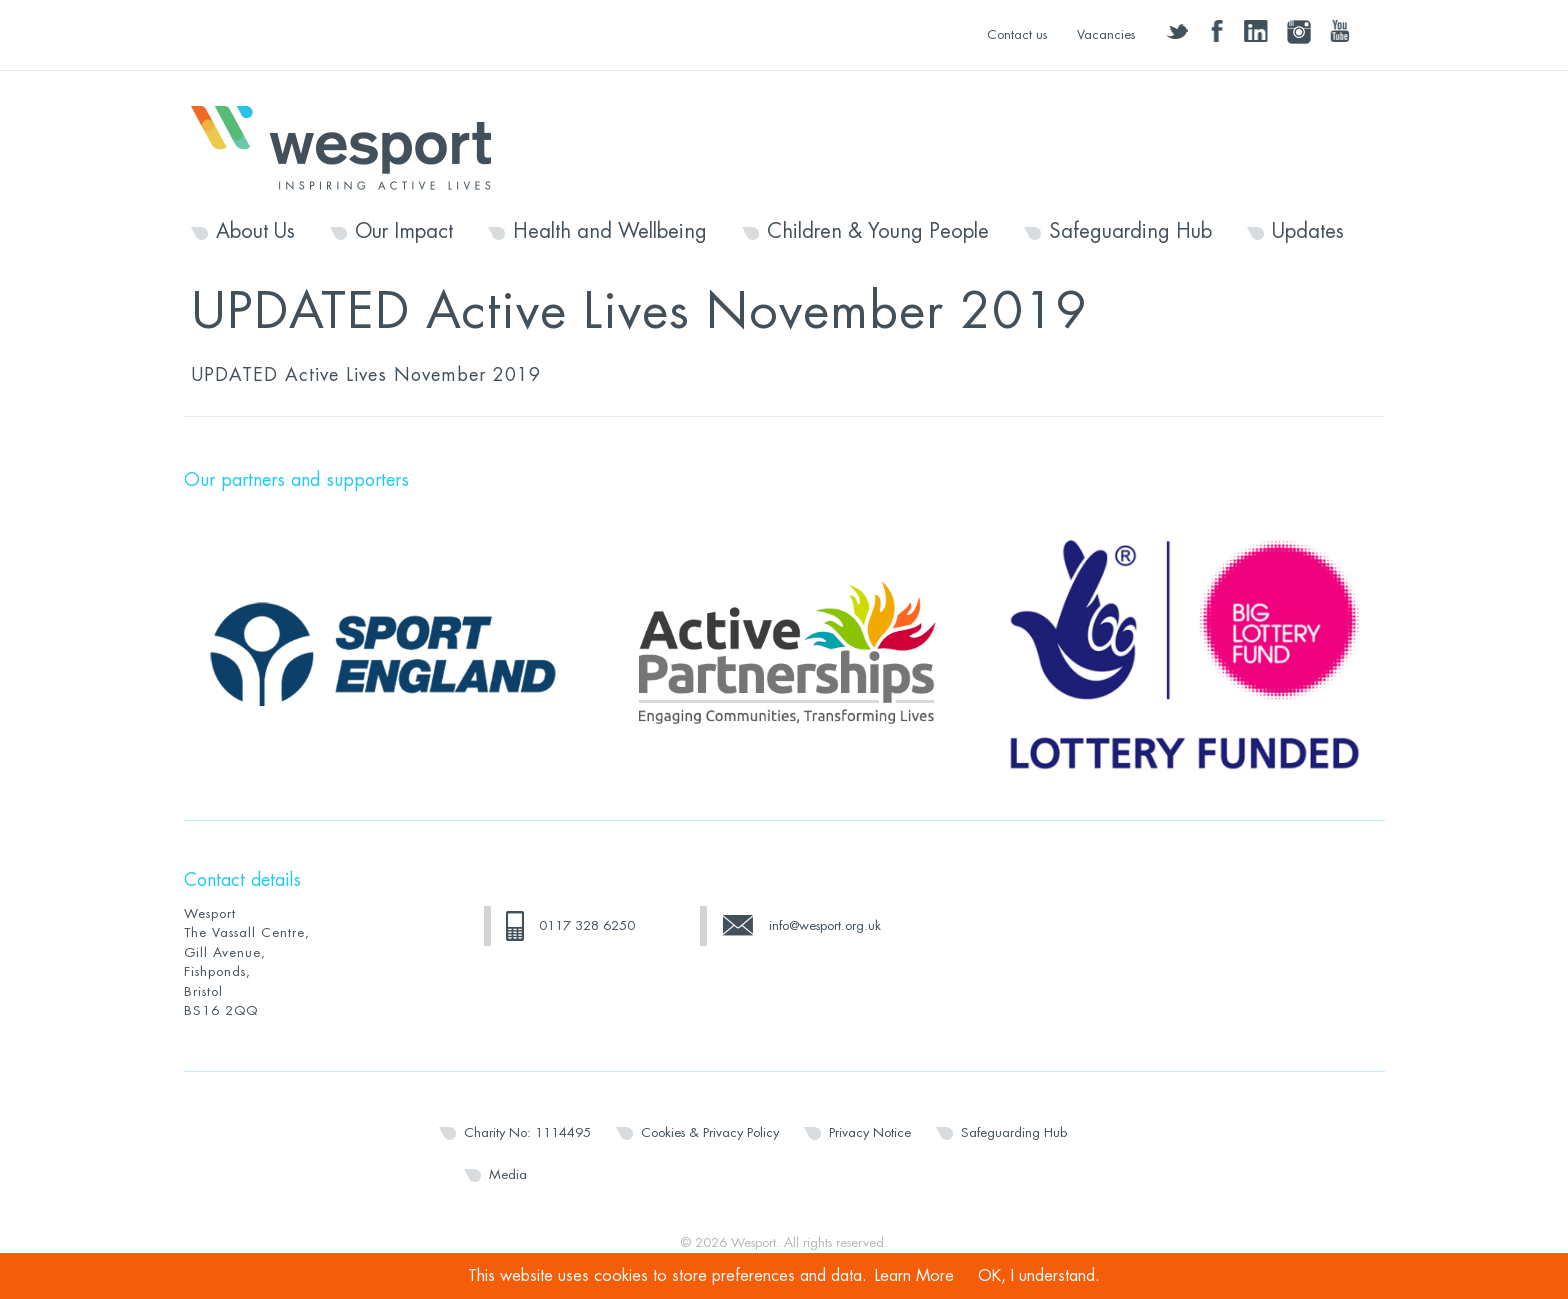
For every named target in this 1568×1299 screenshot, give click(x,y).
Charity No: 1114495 (527, 1132)
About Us (255, 232)
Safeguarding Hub (1130, 232)
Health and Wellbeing (610, 232)
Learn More (914, 1276)
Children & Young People (878, 232)
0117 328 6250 (587, 925)
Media (508, 1174)
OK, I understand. (1039, 1276)
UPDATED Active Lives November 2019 (366, 375)
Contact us (1017, 34)
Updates (1308, 232)
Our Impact (404, 232)
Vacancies (1106, 34)
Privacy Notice (870, 1132)
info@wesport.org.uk (825, 925)
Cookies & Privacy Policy (710, 1132)
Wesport (351, 146)
